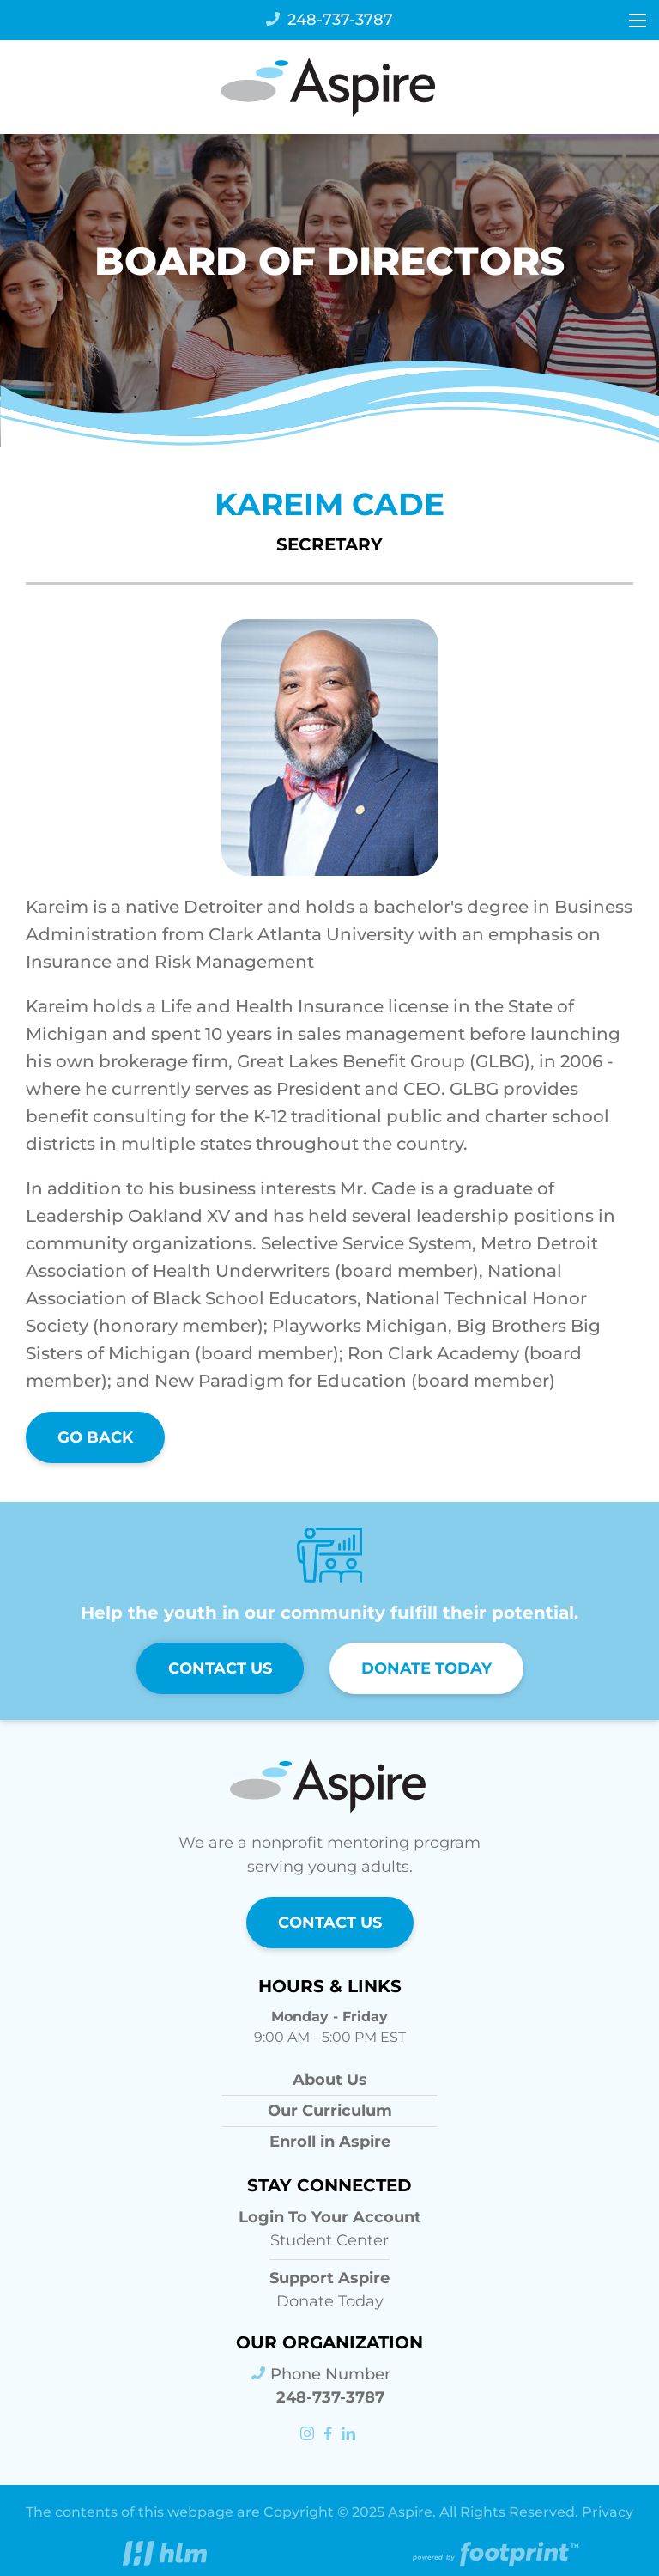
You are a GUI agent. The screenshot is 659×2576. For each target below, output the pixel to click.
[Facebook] (329, 2435)
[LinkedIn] (350, 2435)
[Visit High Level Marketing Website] (165, 2556)
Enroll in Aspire (329, 2141)
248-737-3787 (329, 19)
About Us (330, 2079)
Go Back (95, 1437)
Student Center (330, 2228)
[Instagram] (309, 2435)
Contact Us (220, 1668)
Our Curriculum (330, 2110)
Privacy (607, 2512)
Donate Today (426, 1668)
